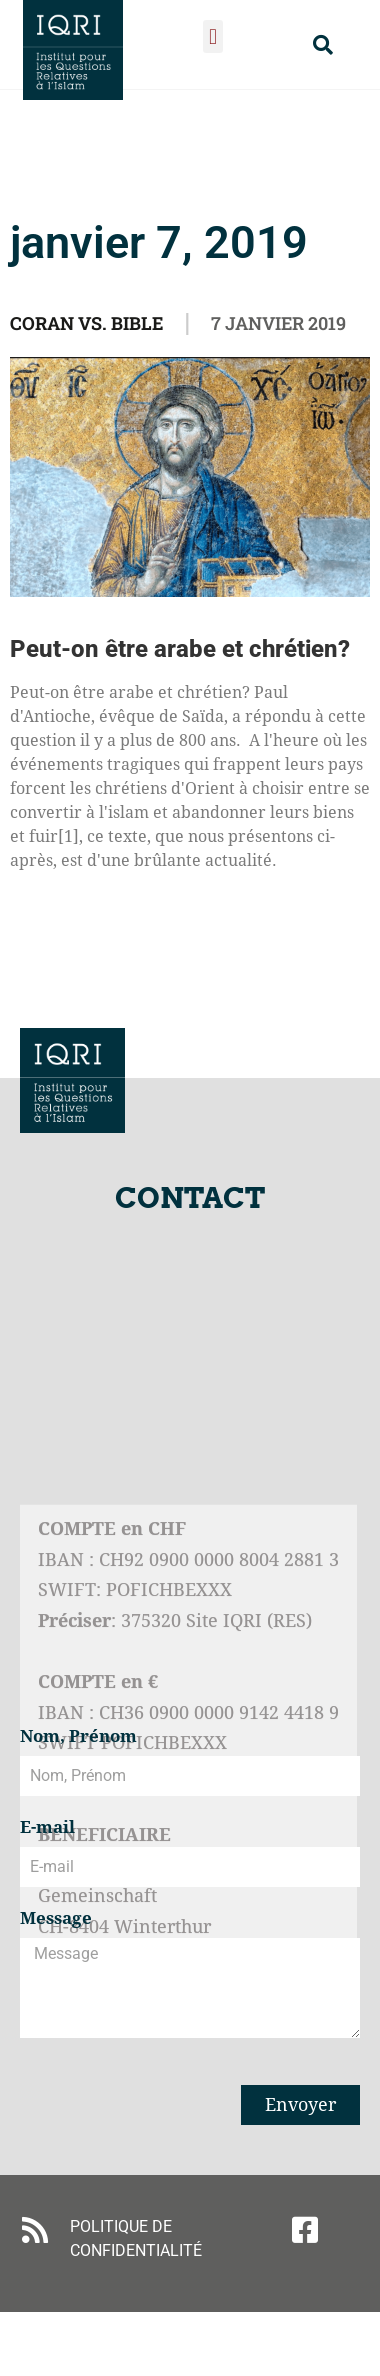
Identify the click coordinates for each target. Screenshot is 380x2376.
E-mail (47, 1828)
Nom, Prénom (78, 1737)
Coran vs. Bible (87, 323)
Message (56, 1919)
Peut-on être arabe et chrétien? (180, 649)
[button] (212, 36)
